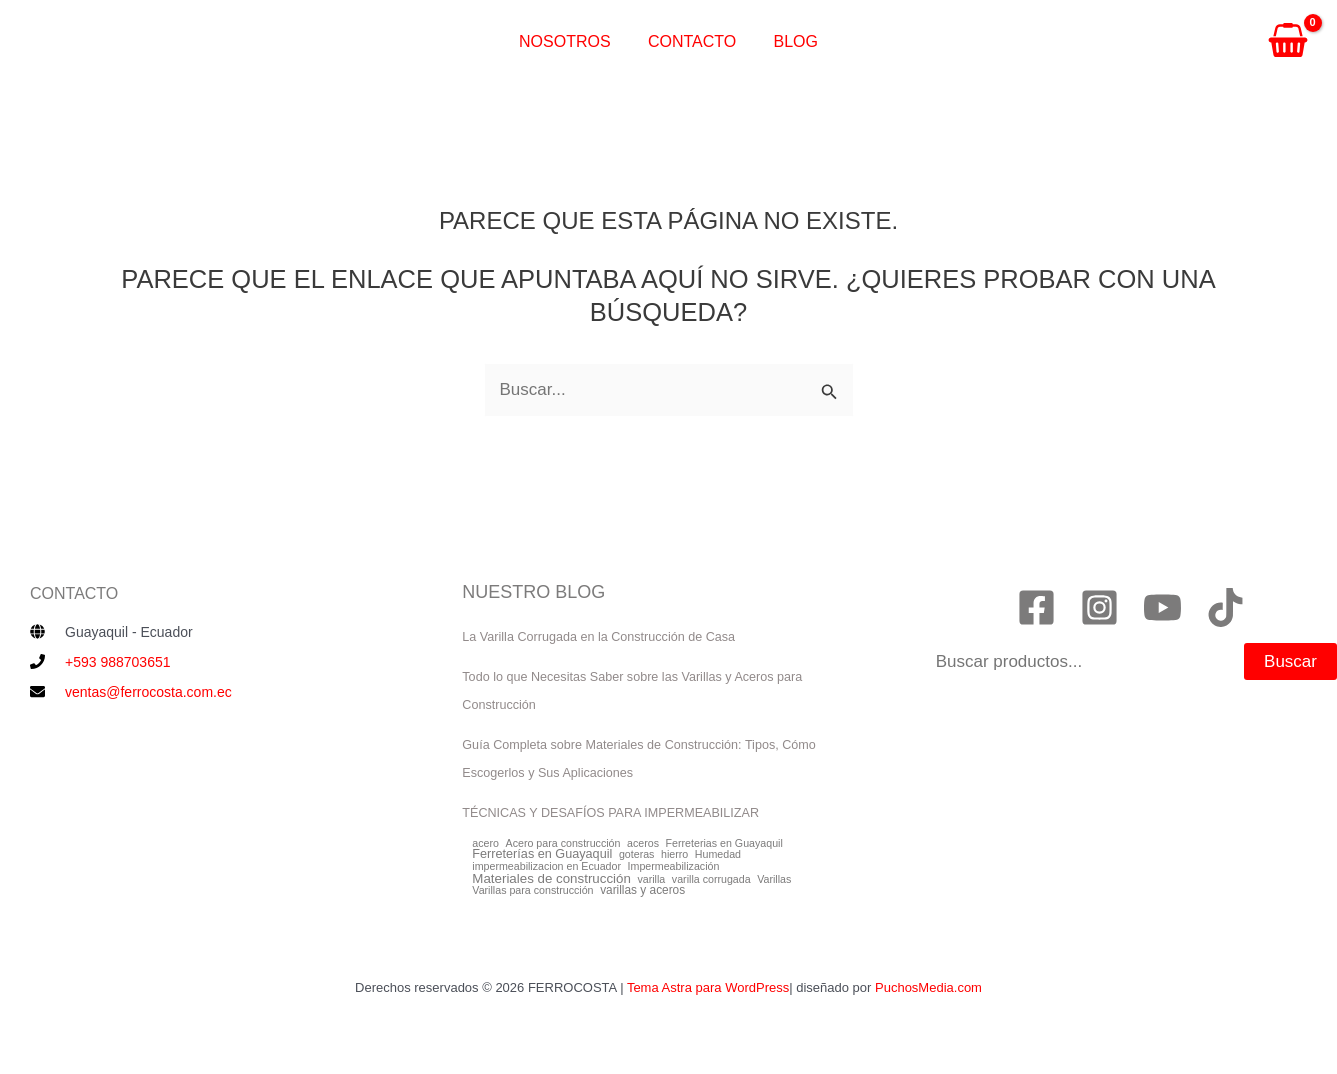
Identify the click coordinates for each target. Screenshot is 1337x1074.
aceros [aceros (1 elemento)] (643, 843)
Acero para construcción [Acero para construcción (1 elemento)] (563, 843)
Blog (790, 41)
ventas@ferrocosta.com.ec (148, 692)
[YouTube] (1162, 607)
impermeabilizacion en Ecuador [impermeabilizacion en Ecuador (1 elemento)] (546, 866)
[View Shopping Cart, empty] (1288, 43)
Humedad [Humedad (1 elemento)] (718, 854)
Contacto (692, 41)
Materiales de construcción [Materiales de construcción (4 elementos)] (551, 878)
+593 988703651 (118, 662)
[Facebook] (1036, 607)
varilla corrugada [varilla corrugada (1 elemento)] (711, 879)
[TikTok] (1225, 607)
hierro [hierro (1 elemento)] (674, 854)
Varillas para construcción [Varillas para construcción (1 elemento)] (532, 890)
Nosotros (570, 41)
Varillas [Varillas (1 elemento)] (774, 879)
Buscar (1290, 661)
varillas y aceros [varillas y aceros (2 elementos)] (642, 891)
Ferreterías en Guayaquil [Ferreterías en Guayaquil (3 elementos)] (542, 854)
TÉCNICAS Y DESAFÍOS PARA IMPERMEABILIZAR (610, 813)
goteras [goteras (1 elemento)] (637, 854)
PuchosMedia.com (928, 987)
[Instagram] (1099, 607)
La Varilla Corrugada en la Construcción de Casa (598, 637)
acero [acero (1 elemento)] (485, 843)
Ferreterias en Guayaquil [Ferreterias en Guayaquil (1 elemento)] (724, 843)
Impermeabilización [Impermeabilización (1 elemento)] (674, 866)
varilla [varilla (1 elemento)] (651, 879)
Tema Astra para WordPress (708, 987)
